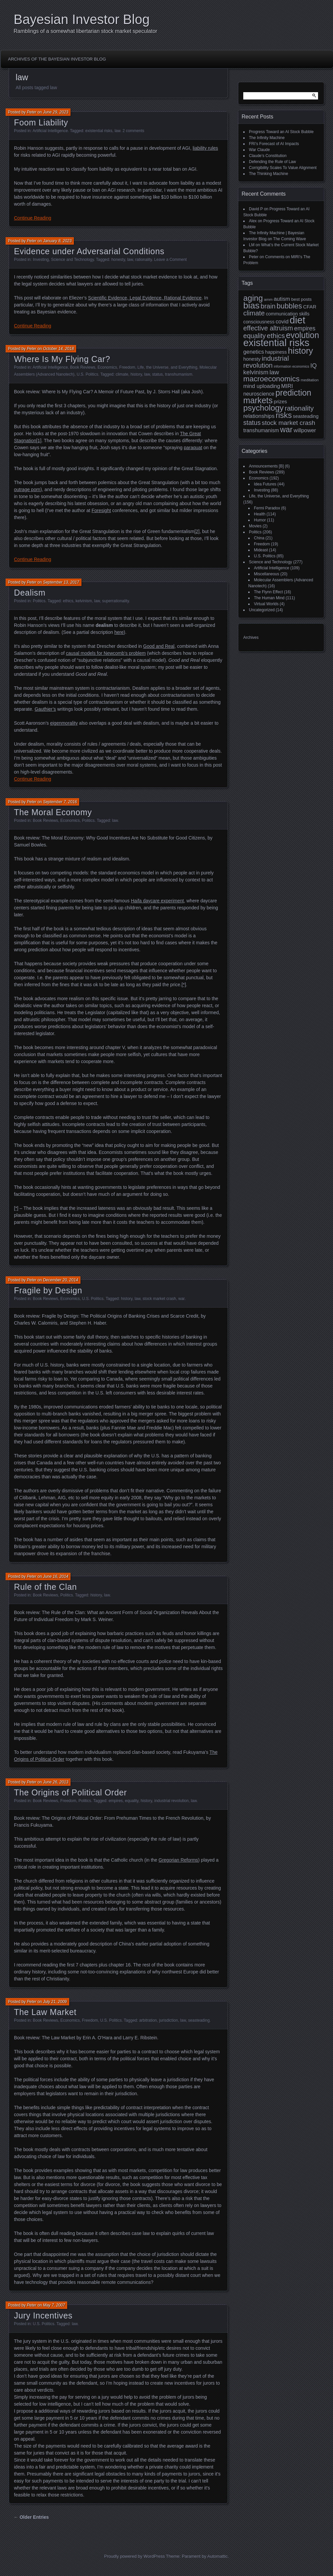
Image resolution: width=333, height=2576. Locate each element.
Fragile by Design (48, 1290)
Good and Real (158, 646)
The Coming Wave (289, 239)
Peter (32, 112)
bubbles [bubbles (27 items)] (289, 306)
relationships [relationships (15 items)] (259, 416)
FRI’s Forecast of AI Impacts (274, 143)
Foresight (101, 510)
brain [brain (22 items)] (268, 306)
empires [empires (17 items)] (304, 328)
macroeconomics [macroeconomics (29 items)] (271, 379)
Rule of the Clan (45, 1586)
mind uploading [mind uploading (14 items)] (261, 386)
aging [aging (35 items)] (253, 297)
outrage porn (27, 489)
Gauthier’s (45, 709)
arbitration (148, 2020)
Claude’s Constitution (267, 155)
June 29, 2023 (55, 112)
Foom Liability (41, 122)
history (136, 374)
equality (131, 1800)
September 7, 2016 (60, 802)
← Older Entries (31, 2517)
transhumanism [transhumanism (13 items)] (261, 430)
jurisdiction (168, 2020)
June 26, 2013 (55, 1782)
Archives (251, 637)
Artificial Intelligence (50, 130)
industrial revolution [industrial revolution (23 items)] (266, 362)
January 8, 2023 (57, 241)
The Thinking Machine (268, 173)
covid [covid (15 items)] (282, 321)
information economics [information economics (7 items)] (291, 366)
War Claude (259, 149)
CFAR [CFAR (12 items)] (309, 306)
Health (260, 514)
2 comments (133, 130)
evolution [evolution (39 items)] (302, 335)
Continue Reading (32, 218)
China (259, 538)
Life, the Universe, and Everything (167, 367)
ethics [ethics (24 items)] (276, 335)
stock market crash (159, 1298)
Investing (41, 259)
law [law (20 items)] (274, 372)
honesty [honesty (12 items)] (252, 359)
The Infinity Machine (266, 137)
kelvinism (83, 601)
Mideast (261, 550)
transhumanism (178, 374)
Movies (255, 526)
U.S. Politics (87, 374)
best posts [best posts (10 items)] (301, 299)
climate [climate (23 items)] (254, 313)
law (117, 130)
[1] (39, 440)
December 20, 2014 (60, 1280)
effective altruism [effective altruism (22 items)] (268, 328)
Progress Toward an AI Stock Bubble (281, 131)
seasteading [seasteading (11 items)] (305, 416)
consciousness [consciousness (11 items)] (259, 321)
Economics (107, 367)
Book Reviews (82, 367)
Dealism (30, 592)
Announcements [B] (266, 466)
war (181, 1298)
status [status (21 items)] (252, 422)
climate (122, 374)
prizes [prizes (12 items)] (280, 401)
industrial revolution (171, 1800)
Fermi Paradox (267, 508)
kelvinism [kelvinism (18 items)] (256, 372)
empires (116, 1800)
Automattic (217, 2556)
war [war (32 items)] (286, 429)
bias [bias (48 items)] (251, 305)
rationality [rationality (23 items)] (299, 408)
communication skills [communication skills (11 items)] (287, 313)
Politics (39, 601)
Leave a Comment (170, 259)
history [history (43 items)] (300, 350)
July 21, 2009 (54, 2001)
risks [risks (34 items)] (284, 415)
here (119, 632)
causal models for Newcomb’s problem (106, 653)
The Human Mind (269, 598)
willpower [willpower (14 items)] (305, 430)
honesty (118, 259)
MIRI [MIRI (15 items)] (287, 386)
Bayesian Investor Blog (82, 19)
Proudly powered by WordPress (134, 2556)
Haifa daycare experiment (157, 900)
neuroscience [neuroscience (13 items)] (259, 394)
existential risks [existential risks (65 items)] (276, 342)
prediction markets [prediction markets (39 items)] (277, 396)
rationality (143, 259)
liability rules (205, 148)
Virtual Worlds (266, 604)
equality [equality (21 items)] (254, 335)
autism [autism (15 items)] (282, 299)
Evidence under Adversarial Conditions (89, 251)
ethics (68, 601)
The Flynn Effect (268, 592)
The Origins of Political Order (70, 1792)
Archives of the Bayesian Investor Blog (57, 59)
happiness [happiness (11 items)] (276, 352)
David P (256, 209)
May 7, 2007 (54, 2305)
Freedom (127, 367)
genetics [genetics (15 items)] (253, 352)
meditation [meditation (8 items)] (310, 380)
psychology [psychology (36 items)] (263, 407)
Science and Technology (72, 259)
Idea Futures (265, 484)
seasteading (199, 2020)
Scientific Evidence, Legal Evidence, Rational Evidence (145, 297)
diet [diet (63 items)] (297, 320)
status (157, 374)
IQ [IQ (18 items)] (313, 365)
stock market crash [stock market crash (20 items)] (288, 422)
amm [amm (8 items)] (268, 299)
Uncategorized (262, 610)
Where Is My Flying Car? (62, 359)
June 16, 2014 (55, 1576)
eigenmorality (64, 723)
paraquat (193, 447)
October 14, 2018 (58, 348)
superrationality (115, 601)
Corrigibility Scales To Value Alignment (283, 167)
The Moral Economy (53, 812)
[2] (197, 531)
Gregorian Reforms (178, 1860)
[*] (183, 984)
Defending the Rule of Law (272, 161)
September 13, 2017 (61, 582)
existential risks (98, 130)
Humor (260, 520)
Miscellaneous (266, 574)
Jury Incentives (43, 2315)
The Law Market (45, 2012)
